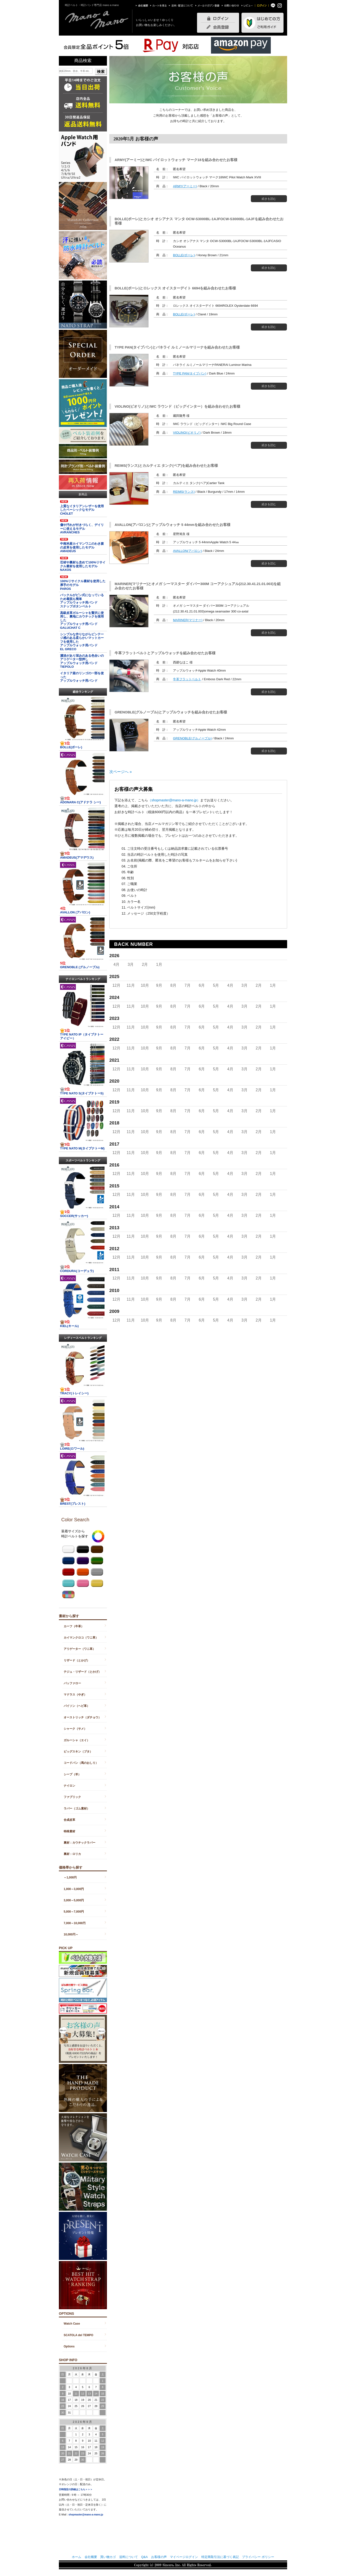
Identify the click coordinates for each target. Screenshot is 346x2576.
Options (69, 2346)
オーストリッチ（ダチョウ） (82, 1717)
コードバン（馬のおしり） (81, 1763)
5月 (216, 985)
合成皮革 (69, 1819)
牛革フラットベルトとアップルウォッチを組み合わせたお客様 (165, 653)
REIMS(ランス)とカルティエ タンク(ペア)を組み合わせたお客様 (166, 466)
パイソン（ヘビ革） (77, 1706)
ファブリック (72, 1797)
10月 (145, 985)
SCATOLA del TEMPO (78, 2335)
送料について (128, 2557)
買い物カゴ (108, 2557)
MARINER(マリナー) (187, 620)
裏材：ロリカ (72, 1854)
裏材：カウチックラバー (79, 1842)
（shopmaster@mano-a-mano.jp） (174, 800)
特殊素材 (69, 1831)
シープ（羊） (72, 1774)
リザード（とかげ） (77, 1660)
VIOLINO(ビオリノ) (187, 432)
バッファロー (72, 1683)
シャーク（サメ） (75, 1728)
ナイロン (69, 1785)
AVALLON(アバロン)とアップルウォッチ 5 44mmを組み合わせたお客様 (172, 525)
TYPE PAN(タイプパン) (189, 373)
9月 (159, 985)
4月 (116, 964)
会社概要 (91, 2557)
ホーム (76, 2557)
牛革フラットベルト (187, 679)
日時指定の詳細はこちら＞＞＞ (76, 2489)
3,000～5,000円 (74, 1900)
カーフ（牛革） (74, 1626)
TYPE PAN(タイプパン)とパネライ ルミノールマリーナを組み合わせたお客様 (177, 347)
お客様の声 (159, 2557)
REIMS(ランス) (184, 491)
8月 (173, 985)
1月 (159, 964)
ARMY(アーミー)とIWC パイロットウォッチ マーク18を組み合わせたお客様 (176, 160)
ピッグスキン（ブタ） (78, 1751)
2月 (145, 964)
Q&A (144, 2557)
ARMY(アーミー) (185, 186)
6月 (202, 985)
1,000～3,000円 (74, 1889)
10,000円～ (71, 1934)
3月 (131, 964)
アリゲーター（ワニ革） (79, 1649)
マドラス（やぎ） (75, 1694)
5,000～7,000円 (74, 1911)
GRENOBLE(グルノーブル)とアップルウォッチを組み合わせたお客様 (171, 712)
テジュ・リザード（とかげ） (82, 1671)
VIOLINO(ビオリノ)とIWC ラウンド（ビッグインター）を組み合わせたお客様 (177, 406)
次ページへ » (120, 772)
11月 (131, 985)
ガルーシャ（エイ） (77, 1740)
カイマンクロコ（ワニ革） (81, 1637)
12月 (116, 985)
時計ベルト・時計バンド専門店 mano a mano (92, 5)
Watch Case (72, 2323)
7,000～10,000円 (75, 1923)
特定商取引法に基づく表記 (220, 2557)
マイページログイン (184, 2557)
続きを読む (269, 198)
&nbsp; (83, 587)
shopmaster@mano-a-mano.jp (85, 2514)
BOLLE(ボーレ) (184, 255)
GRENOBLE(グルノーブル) (192, 738)
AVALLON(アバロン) (187, 551)
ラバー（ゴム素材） (77, 1808)
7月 (188, 985)
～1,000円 (70, 1877)
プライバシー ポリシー (258, 2557)
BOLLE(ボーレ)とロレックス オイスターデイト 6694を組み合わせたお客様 (175, 288)
